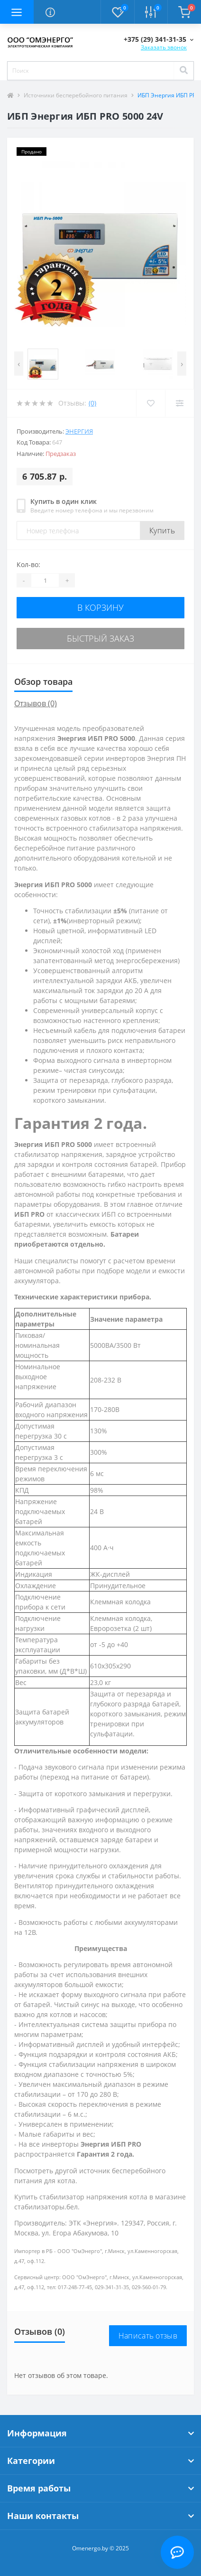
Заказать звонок (164, 47)
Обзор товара (43, 681)
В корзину (100, 607)
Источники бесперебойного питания (76, 95)
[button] (158, 39)
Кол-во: (28, 564)
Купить (162, 530)
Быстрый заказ (100, 638)
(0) (92, 402)
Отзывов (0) (35, 703)
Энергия (79, 431)
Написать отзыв (148, 2335)
